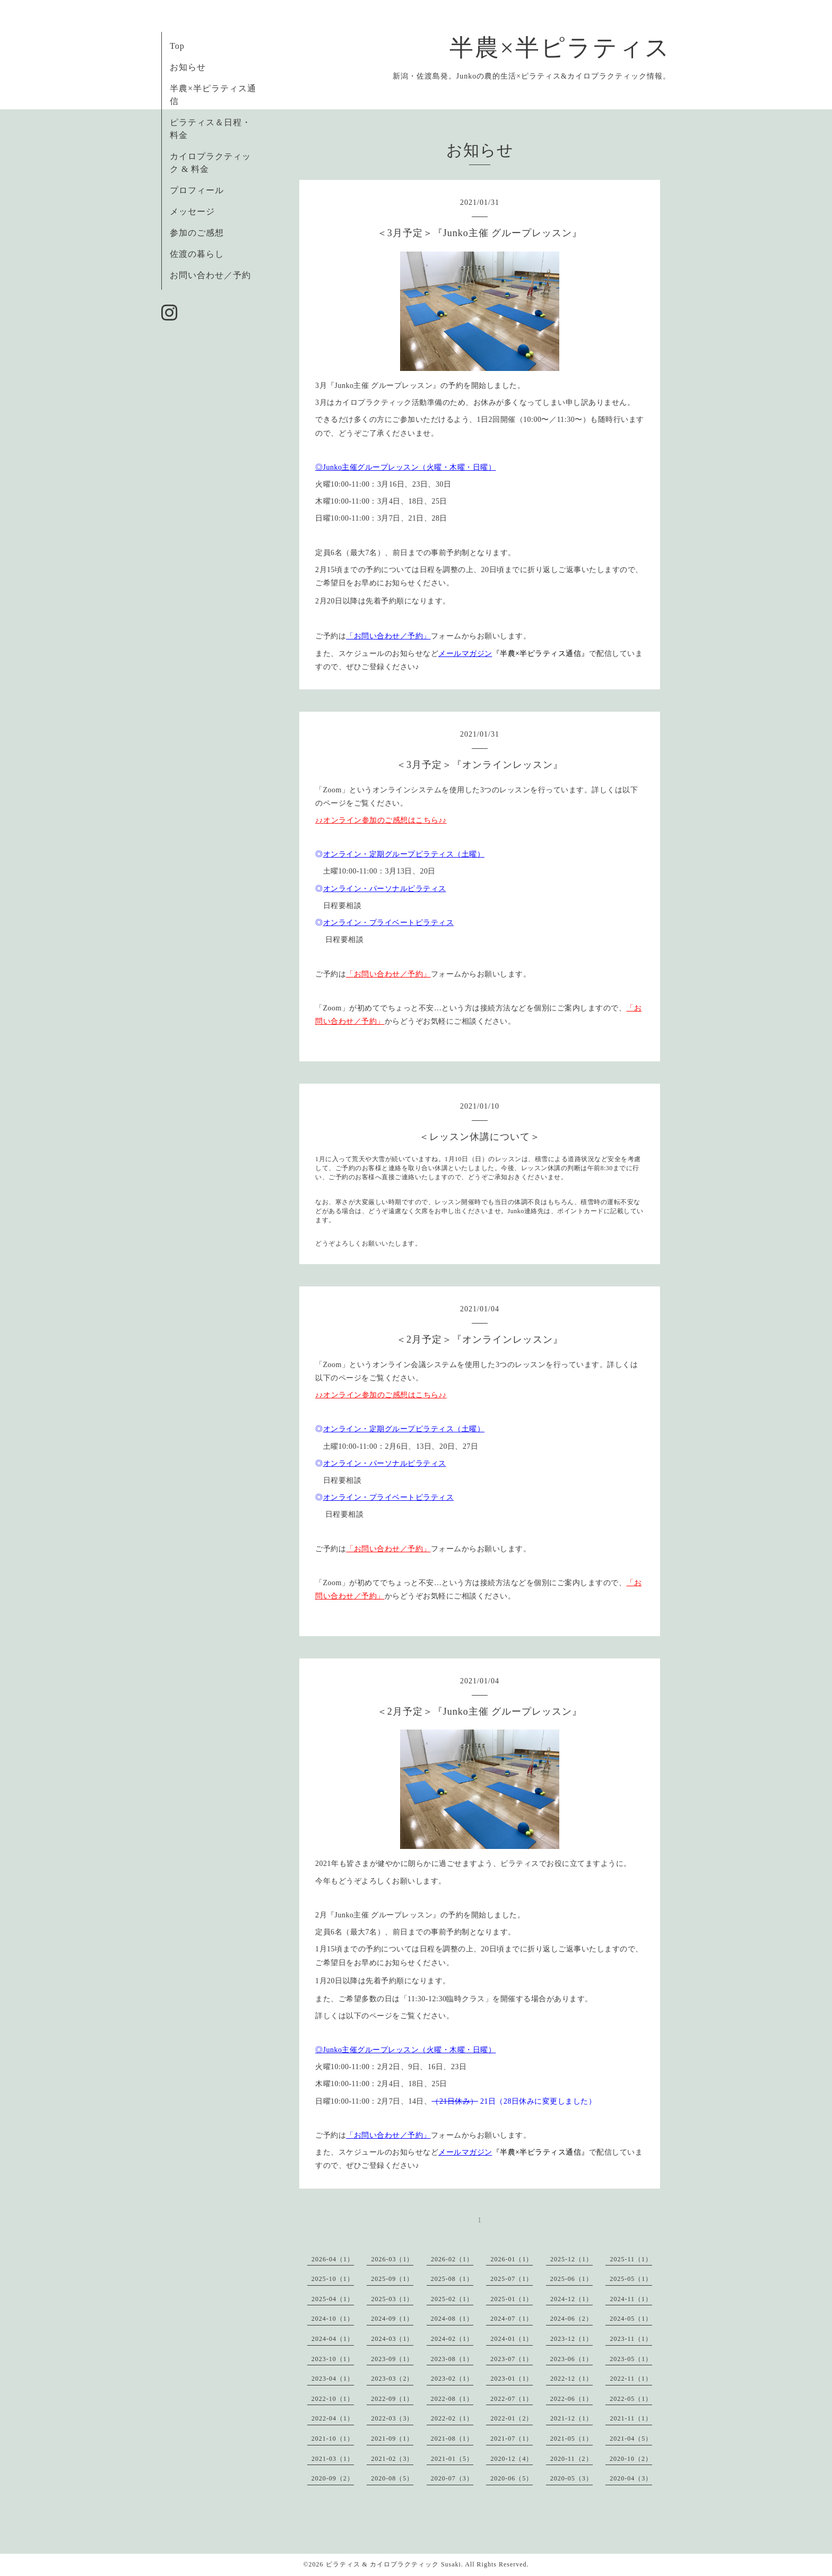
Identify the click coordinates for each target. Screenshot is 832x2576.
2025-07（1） (511, 2279)
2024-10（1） (332, 2318)
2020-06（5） (511, 2478)
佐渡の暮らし (197, 253)
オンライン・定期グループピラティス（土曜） (404, 854)
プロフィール (197, 190)
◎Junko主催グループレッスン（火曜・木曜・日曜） (405, 467)
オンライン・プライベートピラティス (388, 923)
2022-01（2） (511, 2418)
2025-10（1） (332, 2279)
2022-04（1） (332, 2418)
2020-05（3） (571, 2478)
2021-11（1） (631, 2418)
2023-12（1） (571, 2338)
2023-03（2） (392, 2378)
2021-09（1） (392, 2438)
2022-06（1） (571, 2398)
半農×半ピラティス (560, 47)
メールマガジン (465, 654)
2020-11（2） (571, 2458)
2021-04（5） (631, 2438)
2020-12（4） (511, 2458)
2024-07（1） (511, 2318)
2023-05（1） (631, 2359)
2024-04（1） (332, 2338)
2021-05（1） (571, 2438)
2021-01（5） (452, 2458)
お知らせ (188, 67)
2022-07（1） (511, 2398)
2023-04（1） (332, 2378)
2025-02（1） (452, 2299)
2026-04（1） (332, 2259)
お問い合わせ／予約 (210, 275)
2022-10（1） (332, 2398)
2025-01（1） (511, 2299)
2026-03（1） (392, 2259)
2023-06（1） (571, 2359)
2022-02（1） (452, 2418)
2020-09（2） (332, 2478)
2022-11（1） (631, 2378)
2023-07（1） (511, 2359)
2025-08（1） (452, 2279)
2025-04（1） (332, 2299)
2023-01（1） (511, 2378)
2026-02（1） (452, 2259)
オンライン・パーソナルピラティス (384, 889)
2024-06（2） (571, 2318)
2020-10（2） (631, 2458)
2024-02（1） (452, 2338)
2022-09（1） (392, 2398)
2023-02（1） (452, 2378)
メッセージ (192, 211)
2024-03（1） (392, 2338)
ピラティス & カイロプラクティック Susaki (393, 2564)
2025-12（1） (571, 2259)
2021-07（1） (511, 2438)
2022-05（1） (631, 2398)
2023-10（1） (332, 2359)
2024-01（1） (511, 2338)
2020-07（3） (452, 2478)
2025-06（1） (571, 2279)
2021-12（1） (571, 2418)
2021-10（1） (332, 2438)
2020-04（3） (631, 2478)
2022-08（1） (452, 2398)
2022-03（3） (392, 2418)
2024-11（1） (631, 2299)
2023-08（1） (452, 2359)
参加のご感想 (197, 232)
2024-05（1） (631, 2318)
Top (177, 45)
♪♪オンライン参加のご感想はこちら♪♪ (381, 820)
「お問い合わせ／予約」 (388, 636)
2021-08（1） (452, 2438)
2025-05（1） (631, 2279)
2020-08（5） (392, 2478)
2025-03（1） (392, 2299)
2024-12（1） (571, 2299)
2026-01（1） (511, 2259)
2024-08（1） (452, 2318)
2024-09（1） (392, 2318)
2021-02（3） (392, 2458)
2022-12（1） (571, 2378)
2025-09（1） (392, 2279)
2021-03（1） (332, 2458)
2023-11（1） (631, 2338)
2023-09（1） (392, 2359)
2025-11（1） (631, 2259)
